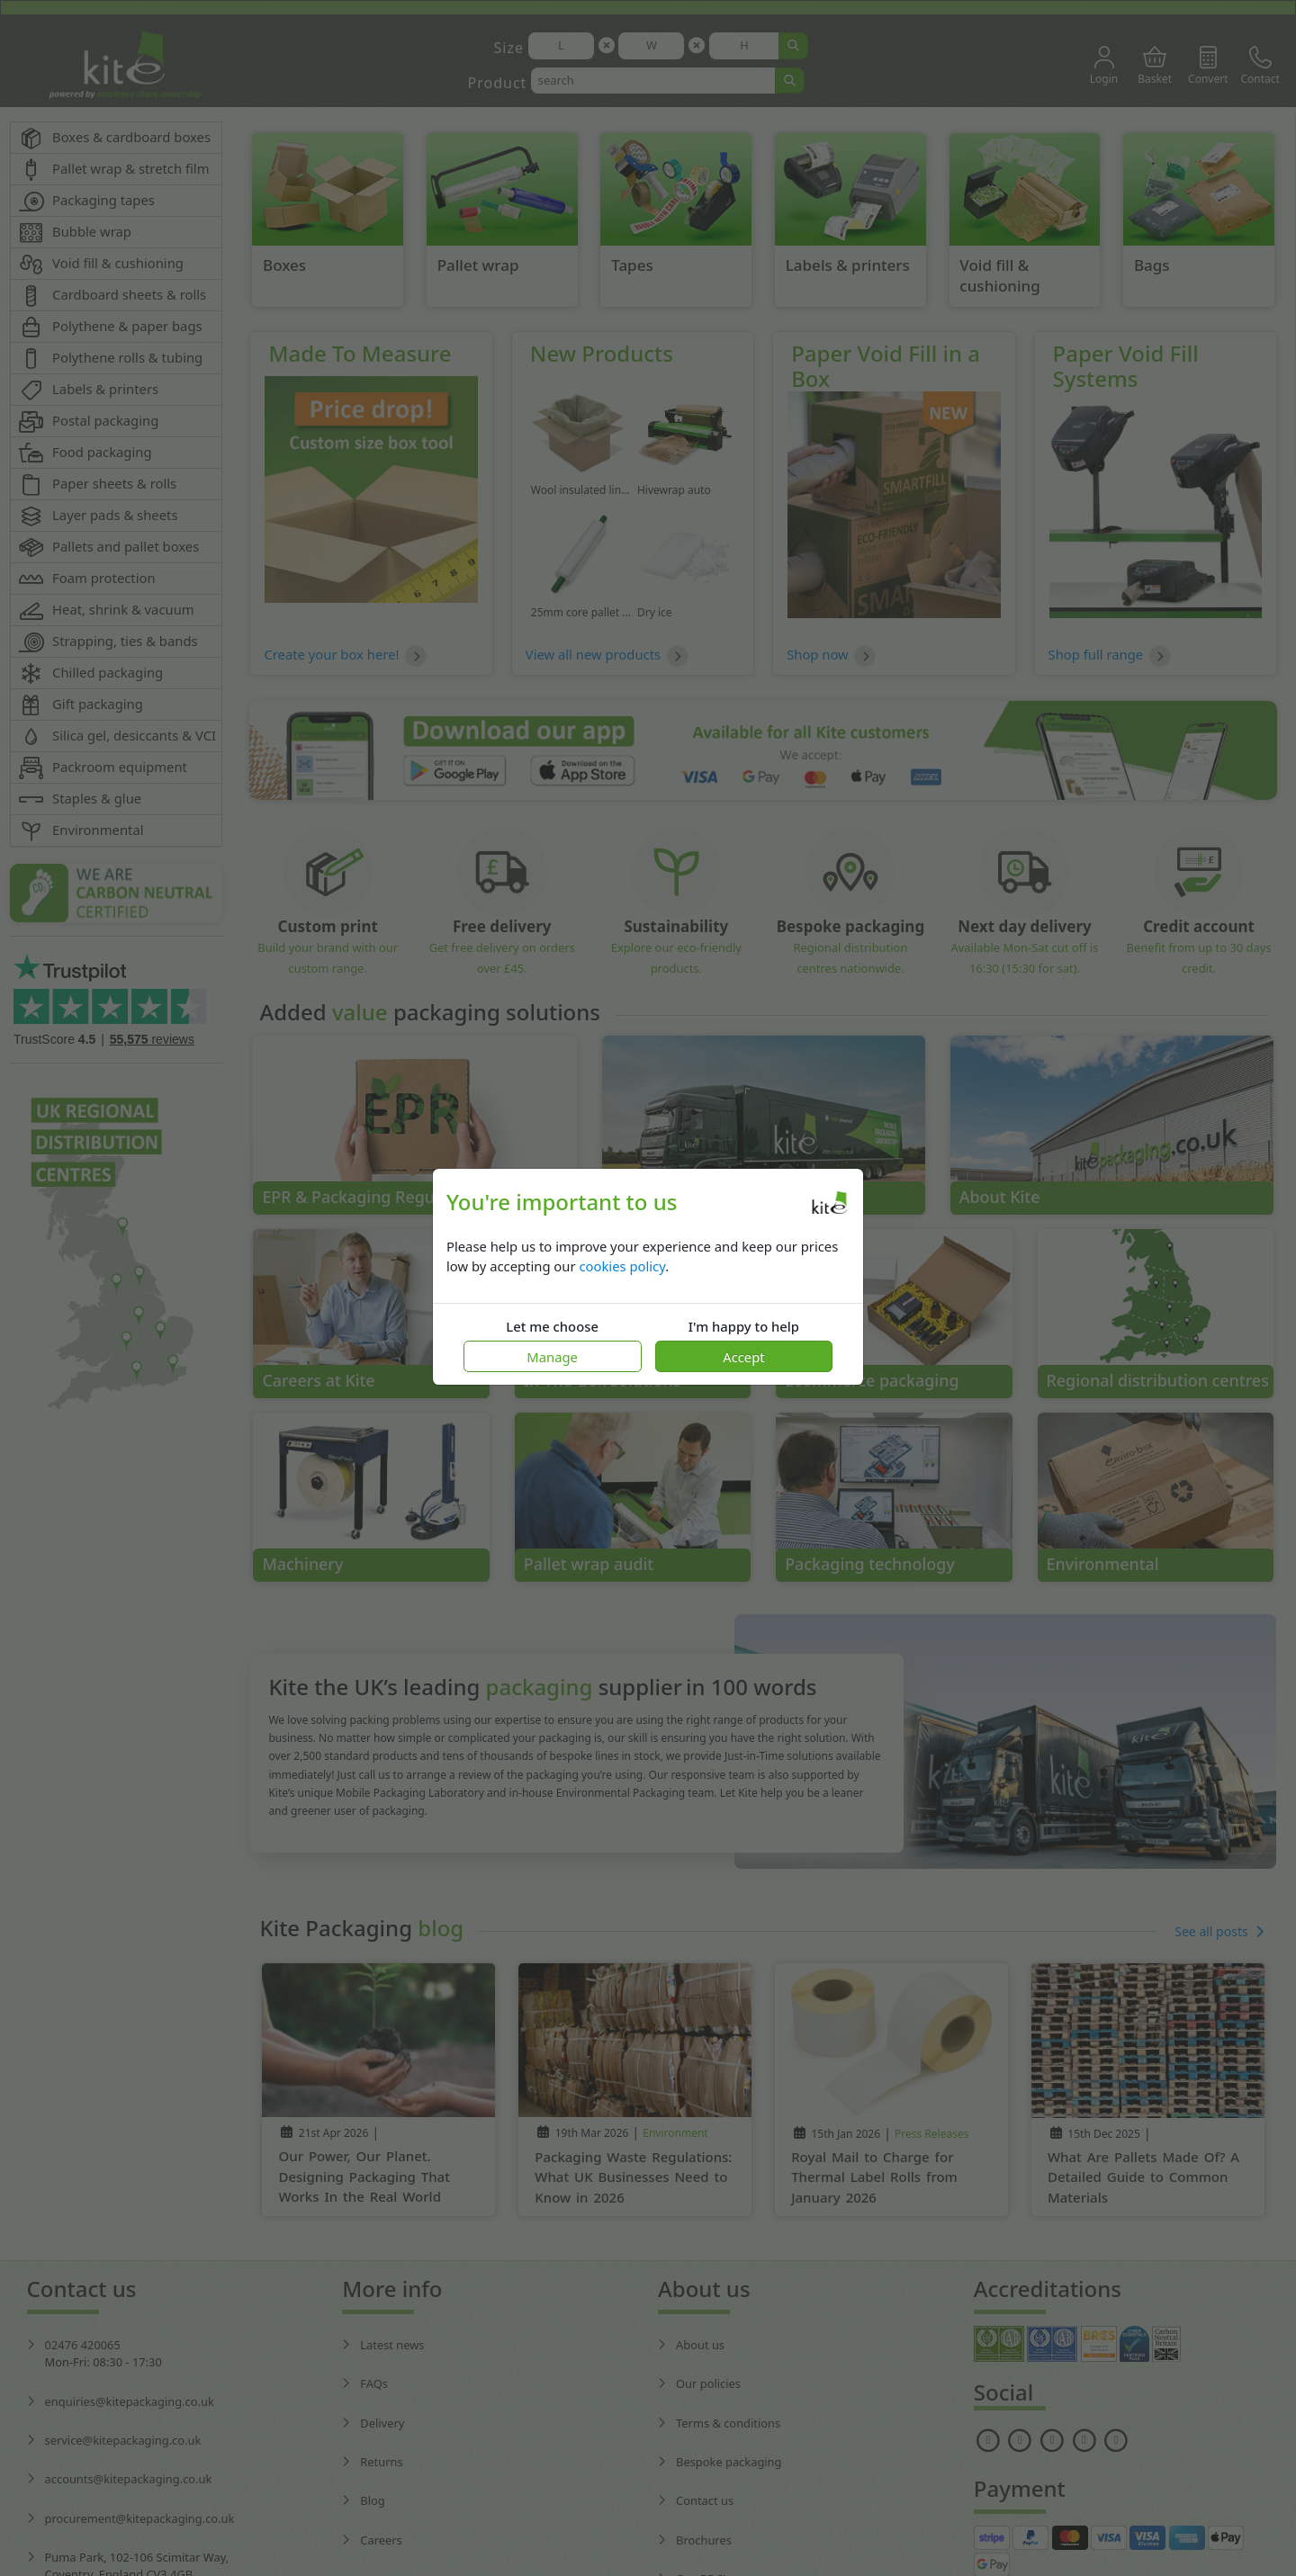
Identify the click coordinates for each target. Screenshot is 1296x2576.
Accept (743, 1357)
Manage (552, 1357)
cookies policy (622, 1266)
